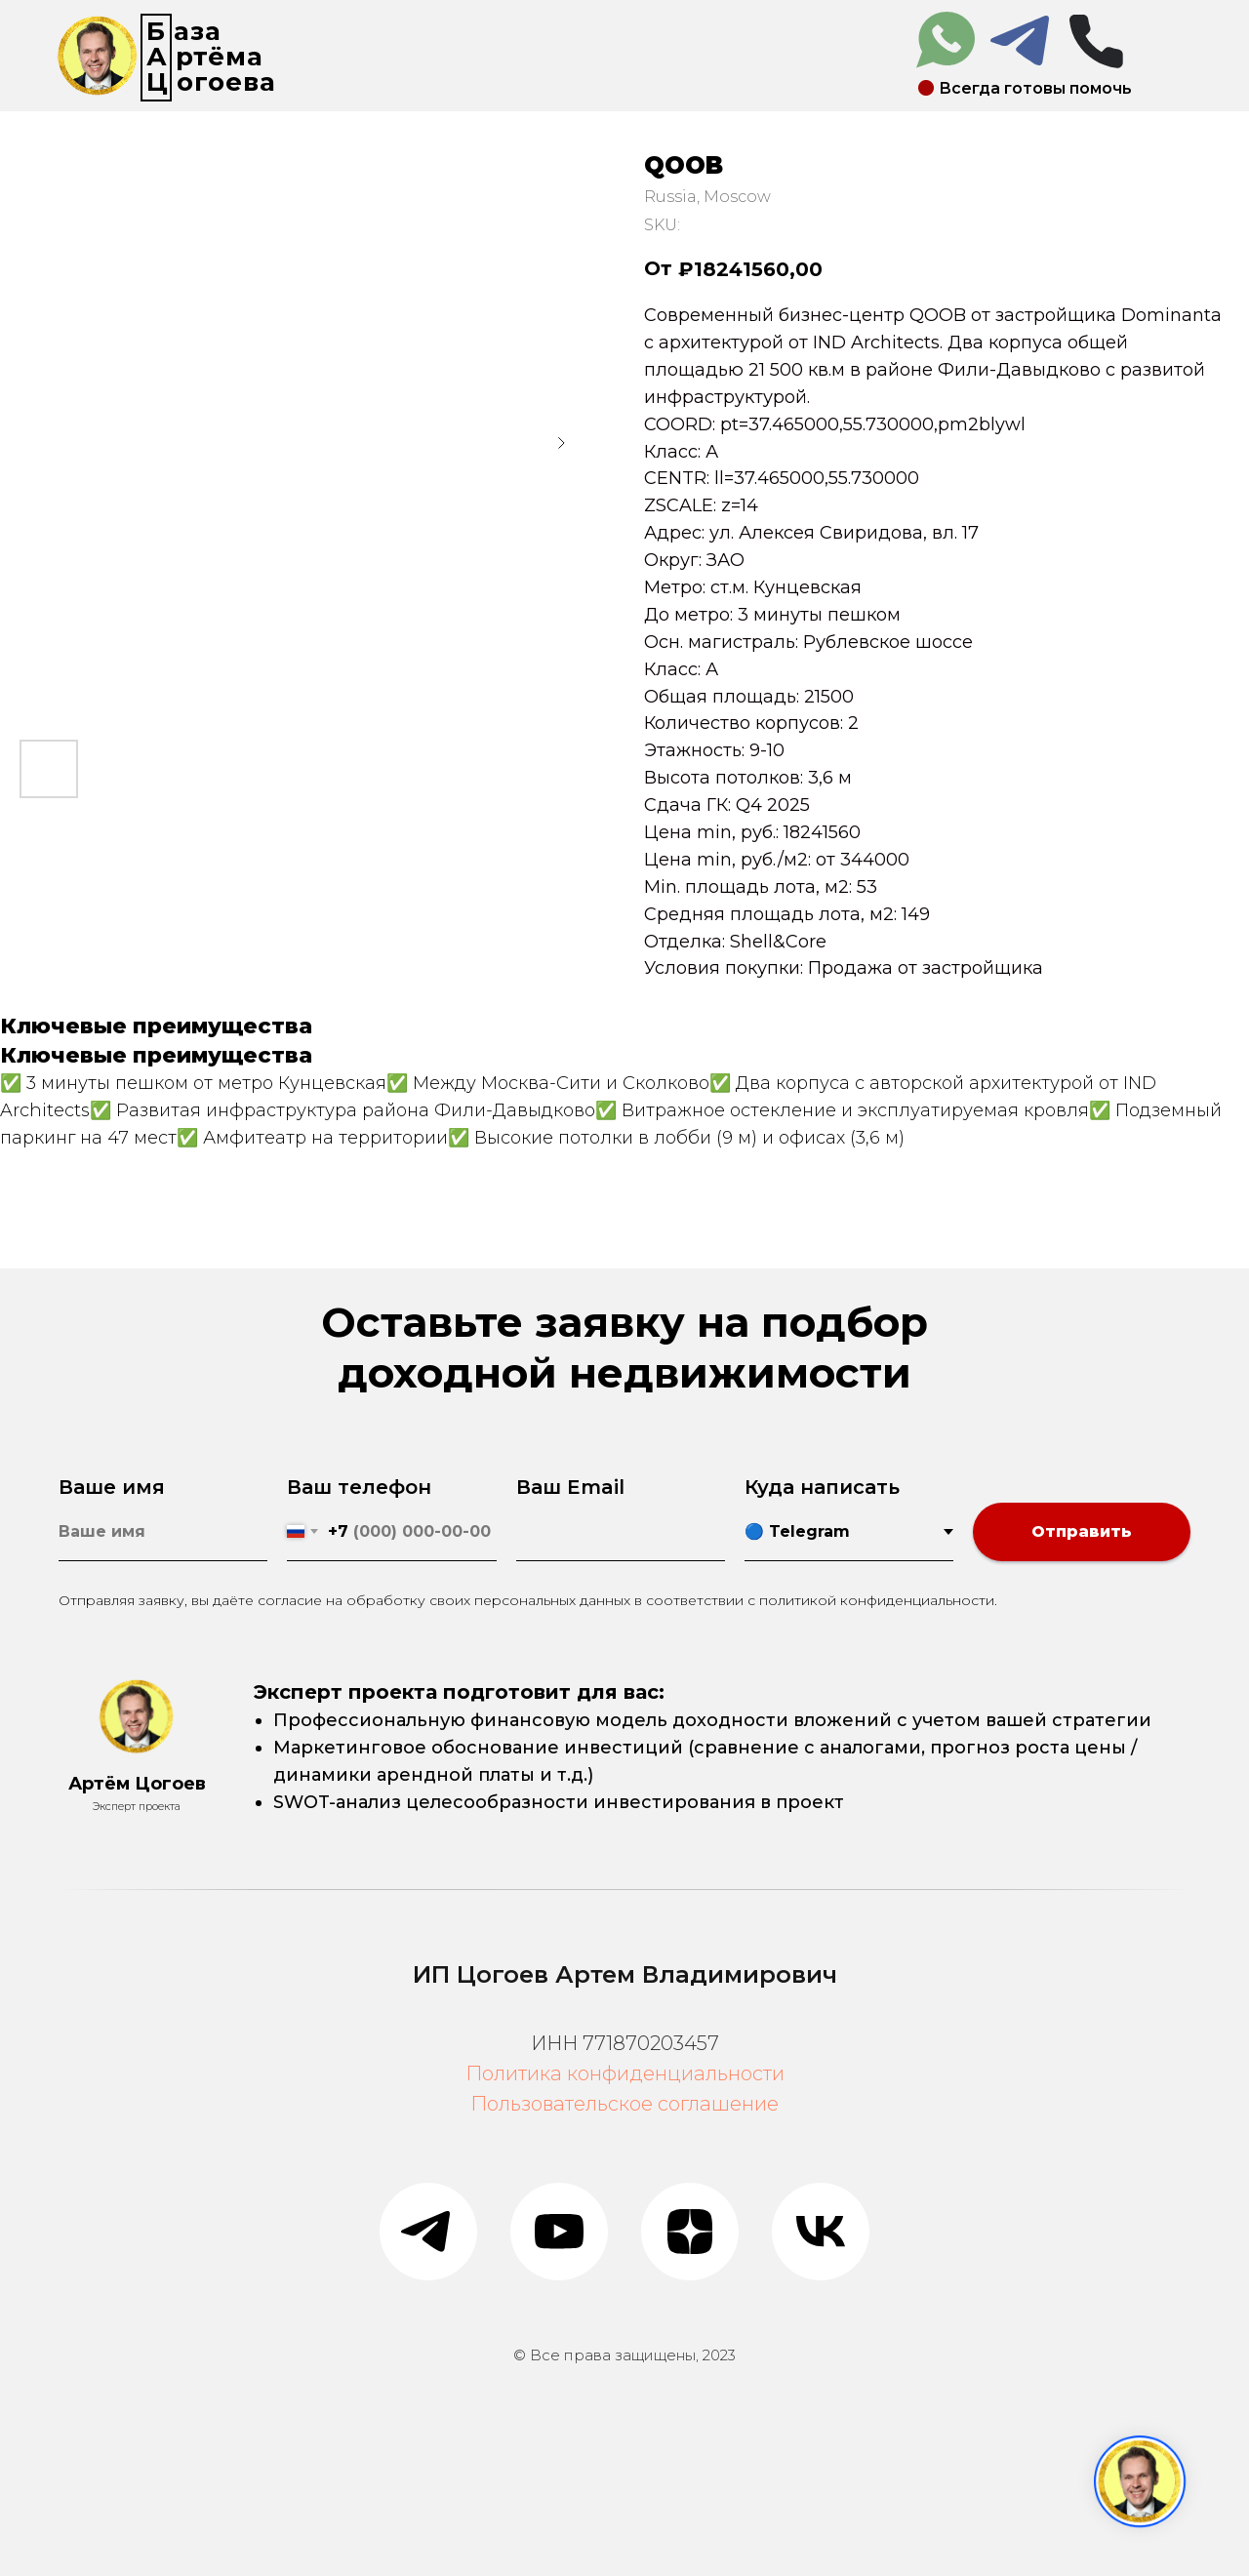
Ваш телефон (359, 1487)
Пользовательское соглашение (624, 2103)
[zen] (690, 2231)
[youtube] (559, 2231)
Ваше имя (112, 1487)
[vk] (820, 2231)
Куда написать (822, 1487)
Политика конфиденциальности (625, 2073)
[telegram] (428, 2231)
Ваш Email (570, 1487)
